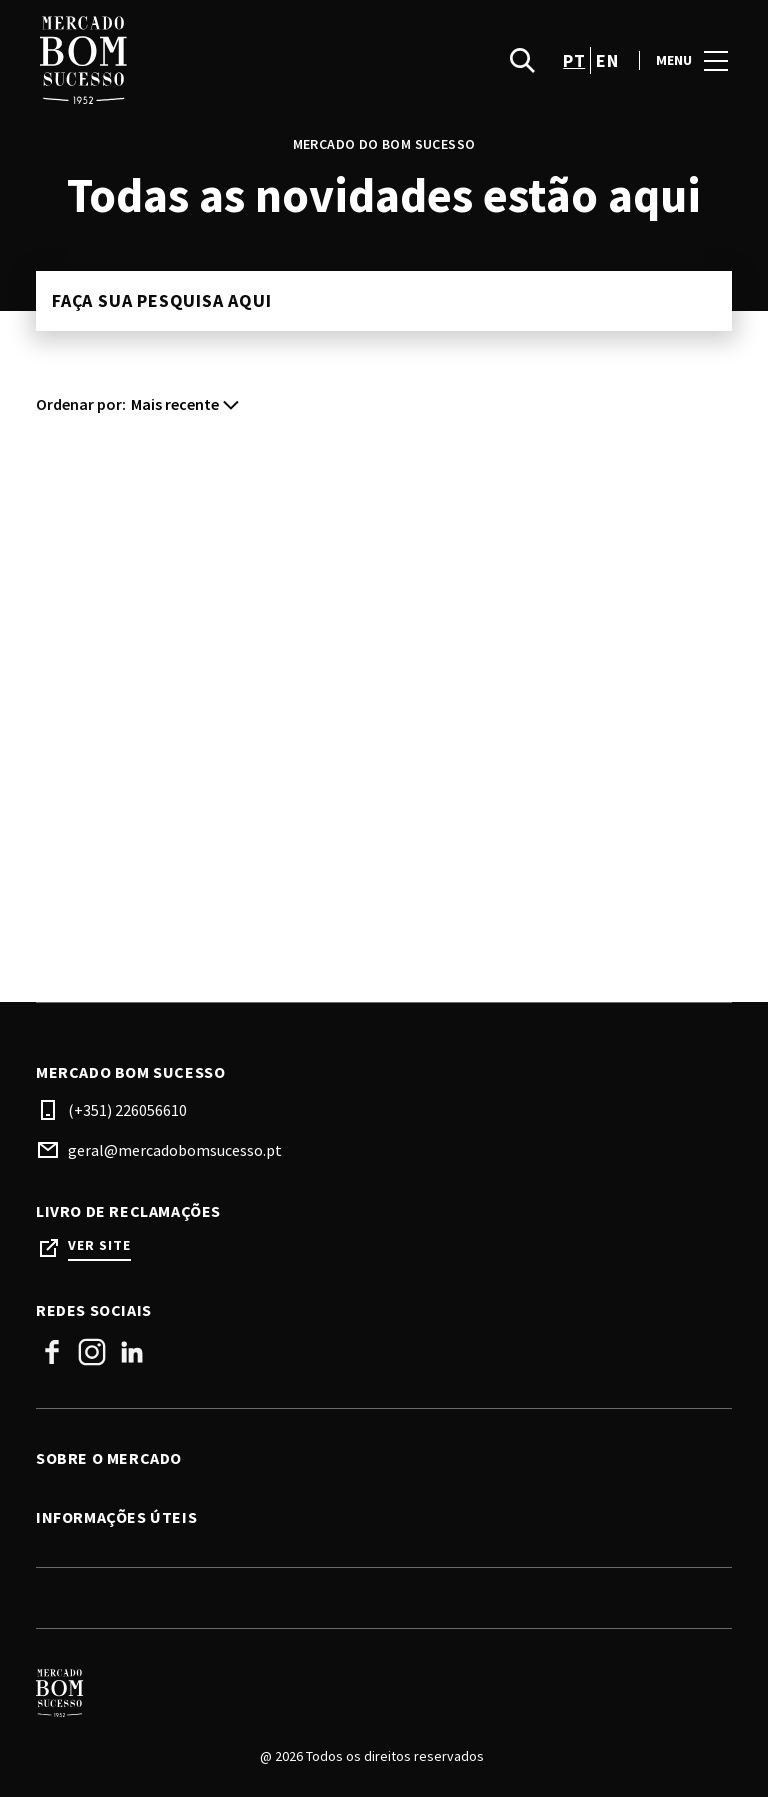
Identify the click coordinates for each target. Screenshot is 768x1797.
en (607, 60)
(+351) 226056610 (127, 1110)
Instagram (92, 1352)
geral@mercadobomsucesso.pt (175, 1150)
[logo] (212, 60)
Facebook (52, 1352)
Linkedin (132, 1352)
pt (574, 60)
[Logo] (372, 1693)
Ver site (99, 1245)
